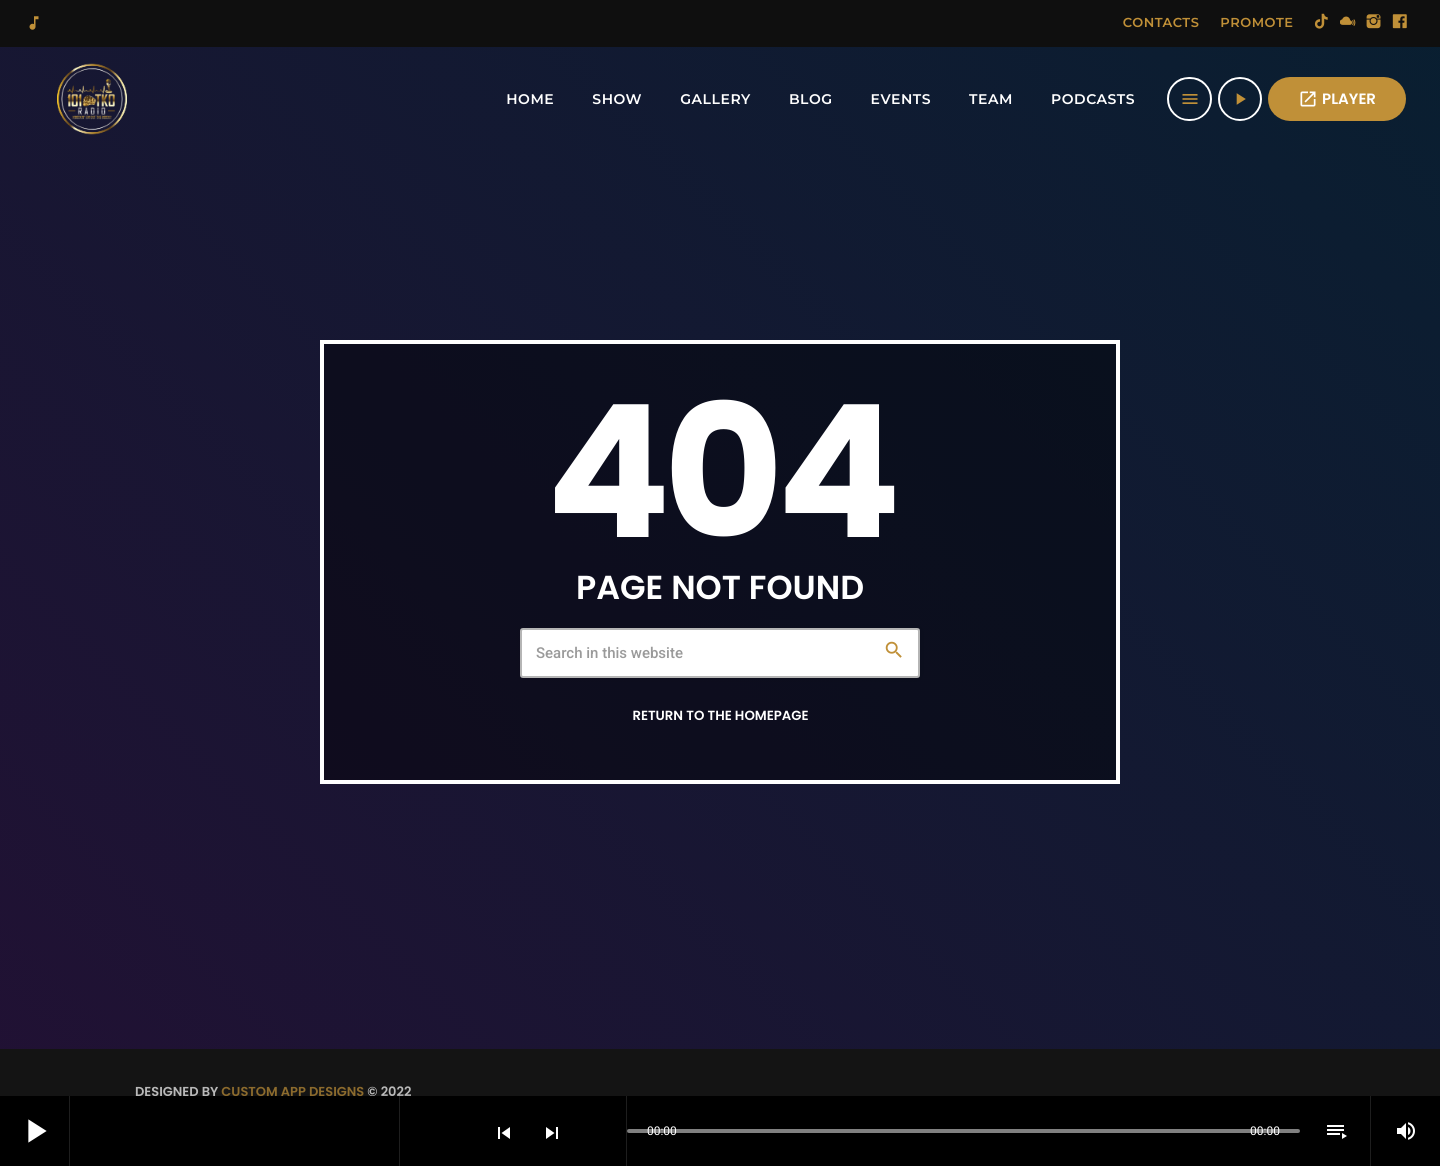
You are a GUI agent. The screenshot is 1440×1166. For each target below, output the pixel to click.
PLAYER (1337, 99)
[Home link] (92, 99)
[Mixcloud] (1348, 23)
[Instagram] (1374, 23)
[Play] (1240, 99)
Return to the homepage (720, 715)
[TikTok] (1322, 23)
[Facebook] (1400, 23)
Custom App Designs (292, 1091)
